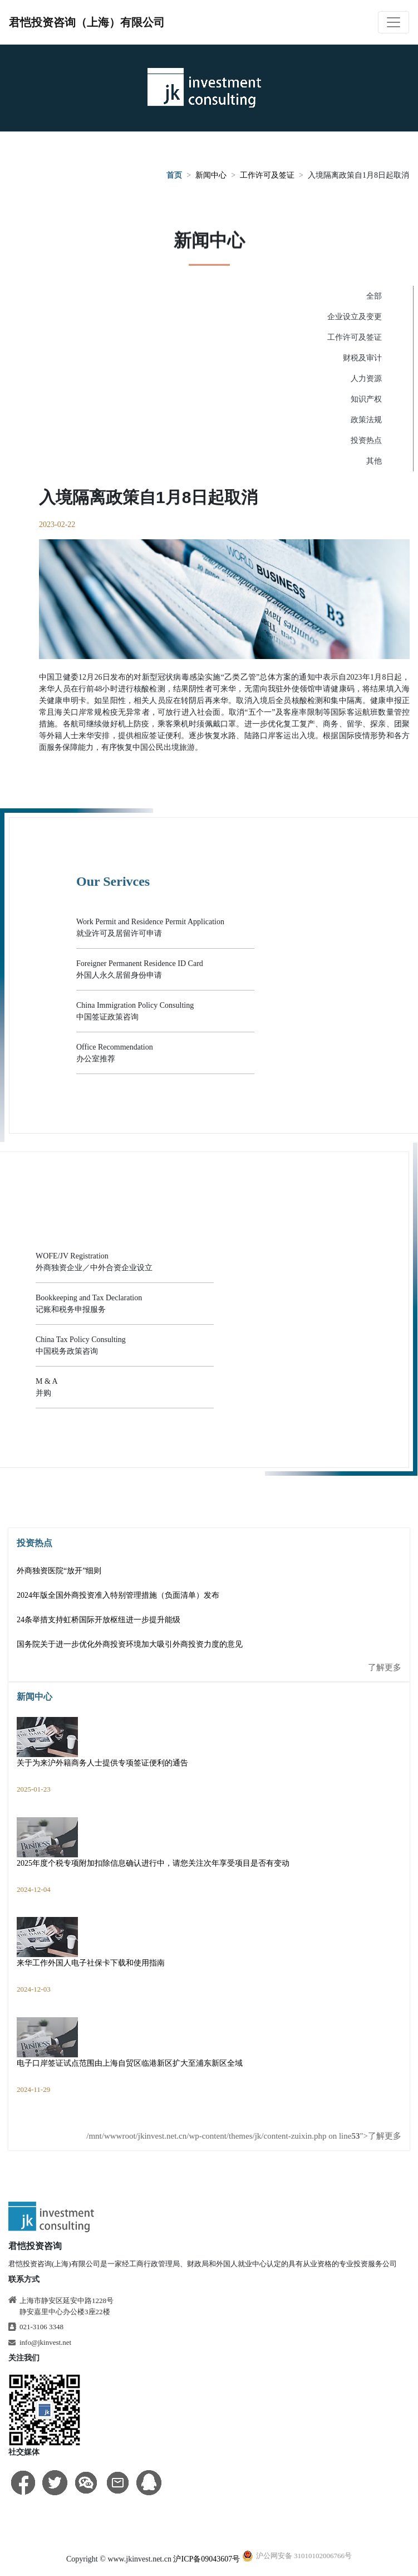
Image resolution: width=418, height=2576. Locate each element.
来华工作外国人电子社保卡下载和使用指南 (91, 1963)
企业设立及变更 (354, 317)
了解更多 (384, 1667)
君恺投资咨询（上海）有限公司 (87, 22)
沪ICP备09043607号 (206, 2559)
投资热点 (366, 440)
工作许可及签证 (267, 176)
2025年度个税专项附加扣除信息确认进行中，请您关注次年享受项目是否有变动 (153, 1863)
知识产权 (366, 399)
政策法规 (366, 420)
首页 (174, 176)
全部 (374, 296)
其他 (374, 461)
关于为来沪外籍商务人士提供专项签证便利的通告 (102, 1763)
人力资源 (366, 378)
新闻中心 (211, 176)
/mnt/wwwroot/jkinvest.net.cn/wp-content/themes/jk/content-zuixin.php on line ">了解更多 (243, 2136)
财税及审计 (362, 358)
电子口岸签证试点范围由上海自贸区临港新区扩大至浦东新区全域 (130, 2063)
